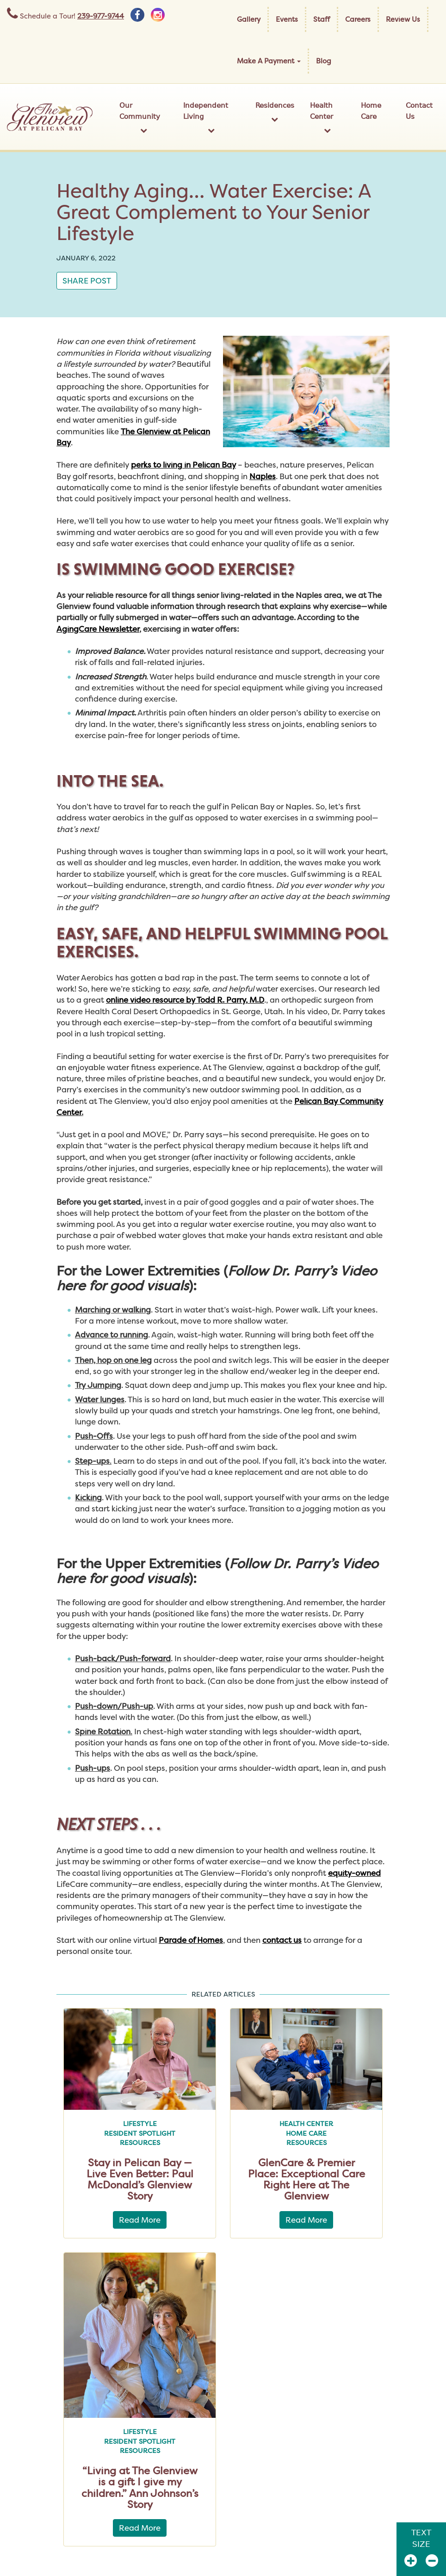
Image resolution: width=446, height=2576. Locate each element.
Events (287, 19)
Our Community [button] (143, 117)
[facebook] (137, 15)
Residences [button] (274, 112)
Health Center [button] (327, 117)
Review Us (403, 19)
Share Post (86, 280)
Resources (140, 2142)
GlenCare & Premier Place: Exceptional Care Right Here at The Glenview (306, 2179)
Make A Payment (269, 61)
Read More (140, 2219)
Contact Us (419, 111)
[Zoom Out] (432, 2560)
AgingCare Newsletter (97, 628)
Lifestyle (140, 2123)
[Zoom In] (410, 2560)
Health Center (306, 2123)
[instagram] (158, 15)
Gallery (248, 19)
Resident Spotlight (139, 2133)
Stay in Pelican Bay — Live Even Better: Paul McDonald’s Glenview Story (140, 2179)
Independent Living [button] (211, 117)
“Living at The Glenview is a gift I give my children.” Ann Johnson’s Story (139, 2487)
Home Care (371, 111)
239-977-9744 (100, 16)
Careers (358, 19)
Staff (321, 19)
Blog (323, 61)
